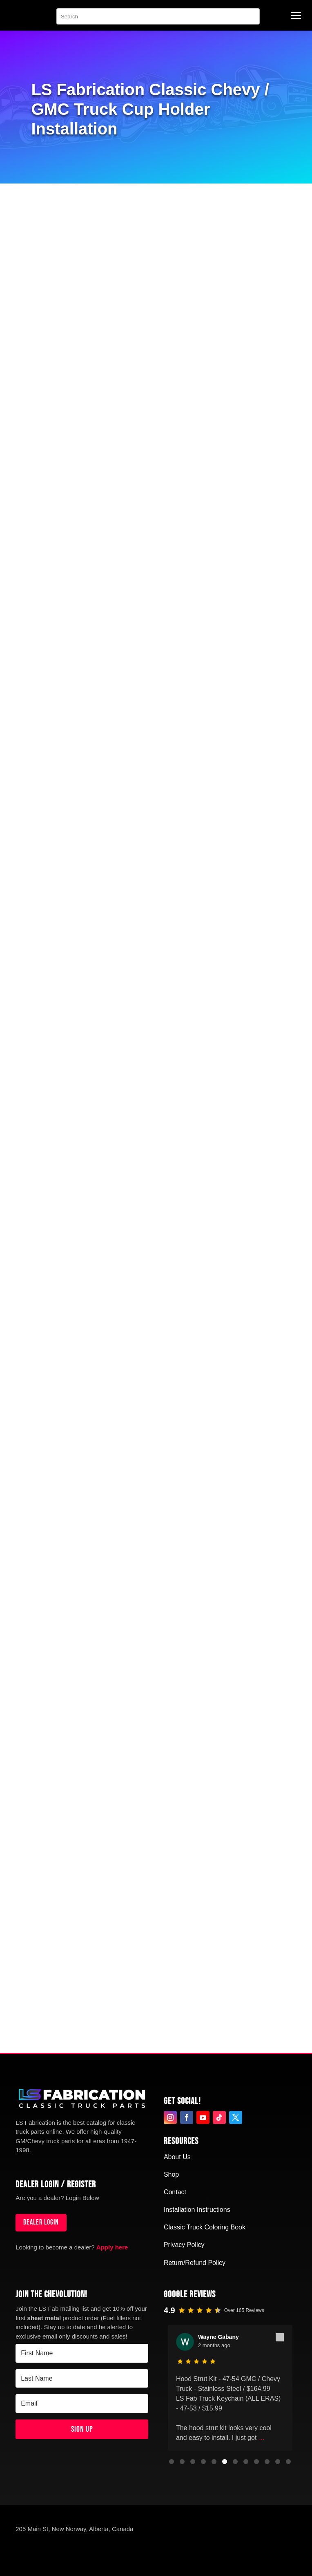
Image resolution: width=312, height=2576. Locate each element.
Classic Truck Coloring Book (204, 2227)
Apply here (112, 2247)
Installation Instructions (197, 2209)
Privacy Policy (184, 2244)
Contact (175, 2192)
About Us (177, 2156)
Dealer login (41, 2222)
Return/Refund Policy (194, 2262)
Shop (171, 2174)
